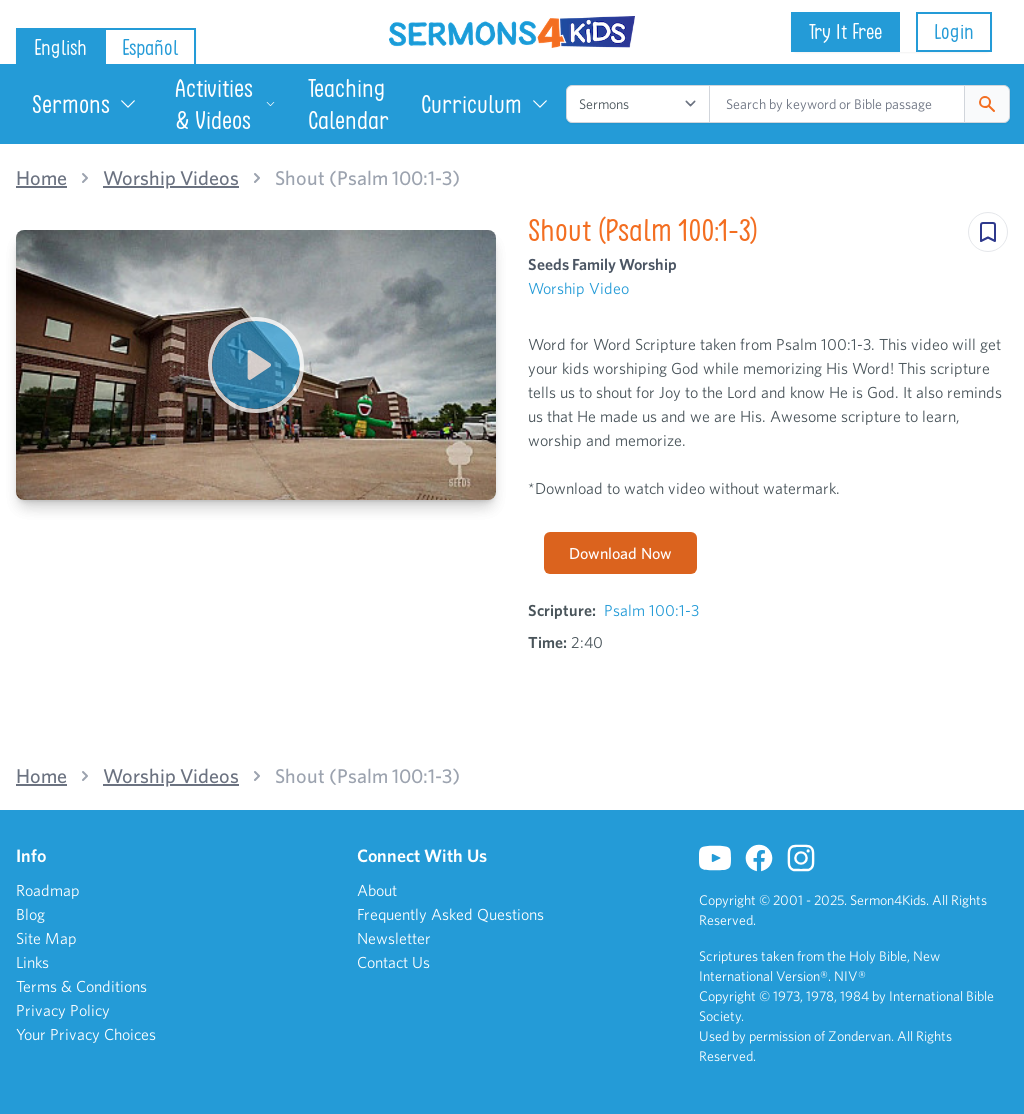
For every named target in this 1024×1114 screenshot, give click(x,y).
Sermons (85, 104)
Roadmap (48, 890)
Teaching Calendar (348, 104)
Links (32, 962)
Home (41, 178)
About (377, 890)
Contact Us (393, 962)
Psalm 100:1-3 (651, 610)
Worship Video (578, 288)
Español (150, 47)
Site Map (46, 938)
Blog (30, 914)
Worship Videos (171, 178)
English (60, 47)
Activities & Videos (225, 104)
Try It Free (845, 31)
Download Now (620, 553)
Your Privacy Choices (86, 1034)
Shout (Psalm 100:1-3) (367, 178)
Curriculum (485, 104)
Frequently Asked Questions (450, 914)
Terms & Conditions (81, 986)
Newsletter (394, 938)
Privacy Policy (63, 1010)
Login (954, 31)
